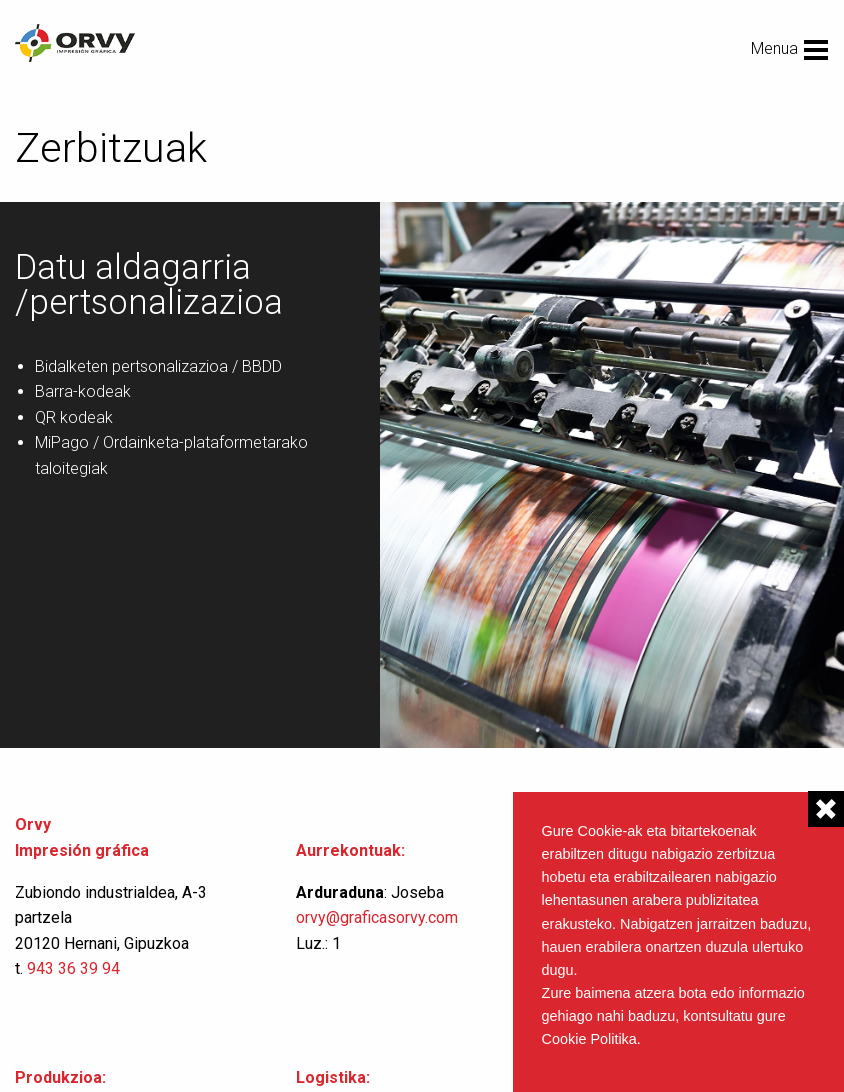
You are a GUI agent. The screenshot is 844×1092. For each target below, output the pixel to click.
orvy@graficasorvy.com (379, 917)
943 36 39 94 (73, 968)
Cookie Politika (589, 1039)
